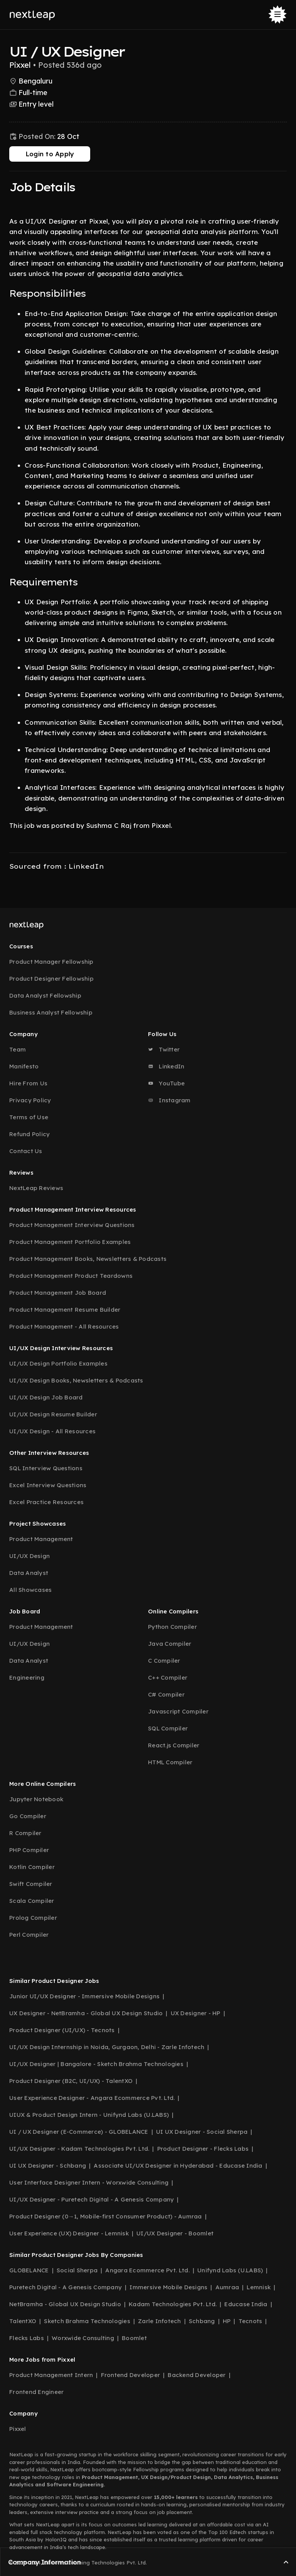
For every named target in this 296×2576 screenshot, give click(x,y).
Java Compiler (169, 1643)
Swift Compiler (30, 1883)
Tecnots (250, 2321)
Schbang (202, 2321)
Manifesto (24, 1066)
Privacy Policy (30, 1100)
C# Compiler (166, 1694)
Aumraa (227, 2287)
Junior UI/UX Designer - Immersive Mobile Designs (84, 1996)
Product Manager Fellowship (51, 961)
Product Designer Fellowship (51, 978)
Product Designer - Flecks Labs (203, 2148)
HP (227, 2321)
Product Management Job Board (57, 1292)
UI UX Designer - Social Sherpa (202, 2131)
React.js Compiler (173, 1745)
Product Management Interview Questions (72, 1225)
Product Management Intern (51, 2375)
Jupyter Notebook (36, 1799)
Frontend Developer (130, 2375)
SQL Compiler (168, 1728)
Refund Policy (29, 1134)
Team (17, 1049)
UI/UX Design (29, 1556)
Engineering (26, 1677)
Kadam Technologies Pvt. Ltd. (173, 2304)
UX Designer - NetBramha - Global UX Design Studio (86, 2013)
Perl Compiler (29, 1934)
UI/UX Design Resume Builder (53, 1414)
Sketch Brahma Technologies (87, 2321)
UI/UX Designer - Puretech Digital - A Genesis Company (91, 2199)
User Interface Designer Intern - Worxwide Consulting (88, 2182)
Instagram (169, 1100)
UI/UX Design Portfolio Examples (58, 1363)
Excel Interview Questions (47, 1485)
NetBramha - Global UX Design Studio (65, 2304)
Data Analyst (28, 1572)
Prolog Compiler (33, 1917)
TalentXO (22, 2321)
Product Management (41, 1539)
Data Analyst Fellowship (45, 995)
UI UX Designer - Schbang (47, 2165)
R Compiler (25, 1833)
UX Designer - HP (195, 2013)
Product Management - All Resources (64, 1326)
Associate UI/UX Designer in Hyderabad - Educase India (178, 2165)
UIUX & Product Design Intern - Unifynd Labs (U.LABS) (89, 2114)
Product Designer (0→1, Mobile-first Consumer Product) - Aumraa (105, 2216)
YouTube (166, 1083)
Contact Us (25, 1151)
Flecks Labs (26, 2338)
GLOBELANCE (29, 2270)
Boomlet (134, 2338)
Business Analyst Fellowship (50, 1012)
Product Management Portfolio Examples (70, 1241)
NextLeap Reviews (36, 1188)
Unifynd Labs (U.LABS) (230, 2270)
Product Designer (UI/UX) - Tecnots (62, 2030)
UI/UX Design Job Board (46, 1397)
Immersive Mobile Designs (168, 2287)
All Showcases (30, 1589)
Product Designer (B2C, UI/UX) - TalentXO (71, 2081)
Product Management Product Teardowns (71, 1275)
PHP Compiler (29, 1850)
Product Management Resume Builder (64, 1309)
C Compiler (164, 1660)
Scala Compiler (31, 1900)
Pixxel (17, 2428)
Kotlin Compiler (32, 1867)
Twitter (164, 1049)
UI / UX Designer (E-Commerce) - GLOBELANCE (78, 2131)
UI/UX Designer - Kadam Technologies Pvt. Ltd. (79, 2148)
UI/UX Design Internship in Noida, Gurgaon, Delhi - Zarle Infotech (106, 2047)
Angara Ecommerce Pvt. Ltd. (147, 2270)
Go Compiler (27, 1816)
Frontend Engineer (36, 2391)
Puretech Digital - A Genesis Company (65, 2287)
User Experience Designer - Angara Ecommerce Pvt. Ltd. (92, 2097)
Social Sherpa (77, 2270)
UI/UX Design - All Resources (52, 1431)
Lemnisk (259, 2287)
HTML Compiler (170, 1762)
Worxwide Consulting (83, 2338)
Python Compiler (172, 1626)
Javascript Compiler (178, 1711)
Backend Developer (196, 2375)
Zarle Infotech (159, 2321)
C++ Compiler (167, 1677)
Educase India (245, 2304)
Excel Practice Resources (46, 1502)
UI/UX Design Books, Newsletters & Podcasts (76, 1380)
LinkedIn (166, 1066)
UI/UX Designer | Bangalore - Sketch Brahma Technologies (96, 2064)
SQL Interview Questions (45, 1468)
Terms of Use (28, 1117)
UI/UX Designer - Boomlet (175, 2233)
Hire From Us (28, 1083)
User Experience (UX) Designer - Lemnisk (69, 2233)
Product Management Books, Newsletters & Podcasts (87, 1258)
